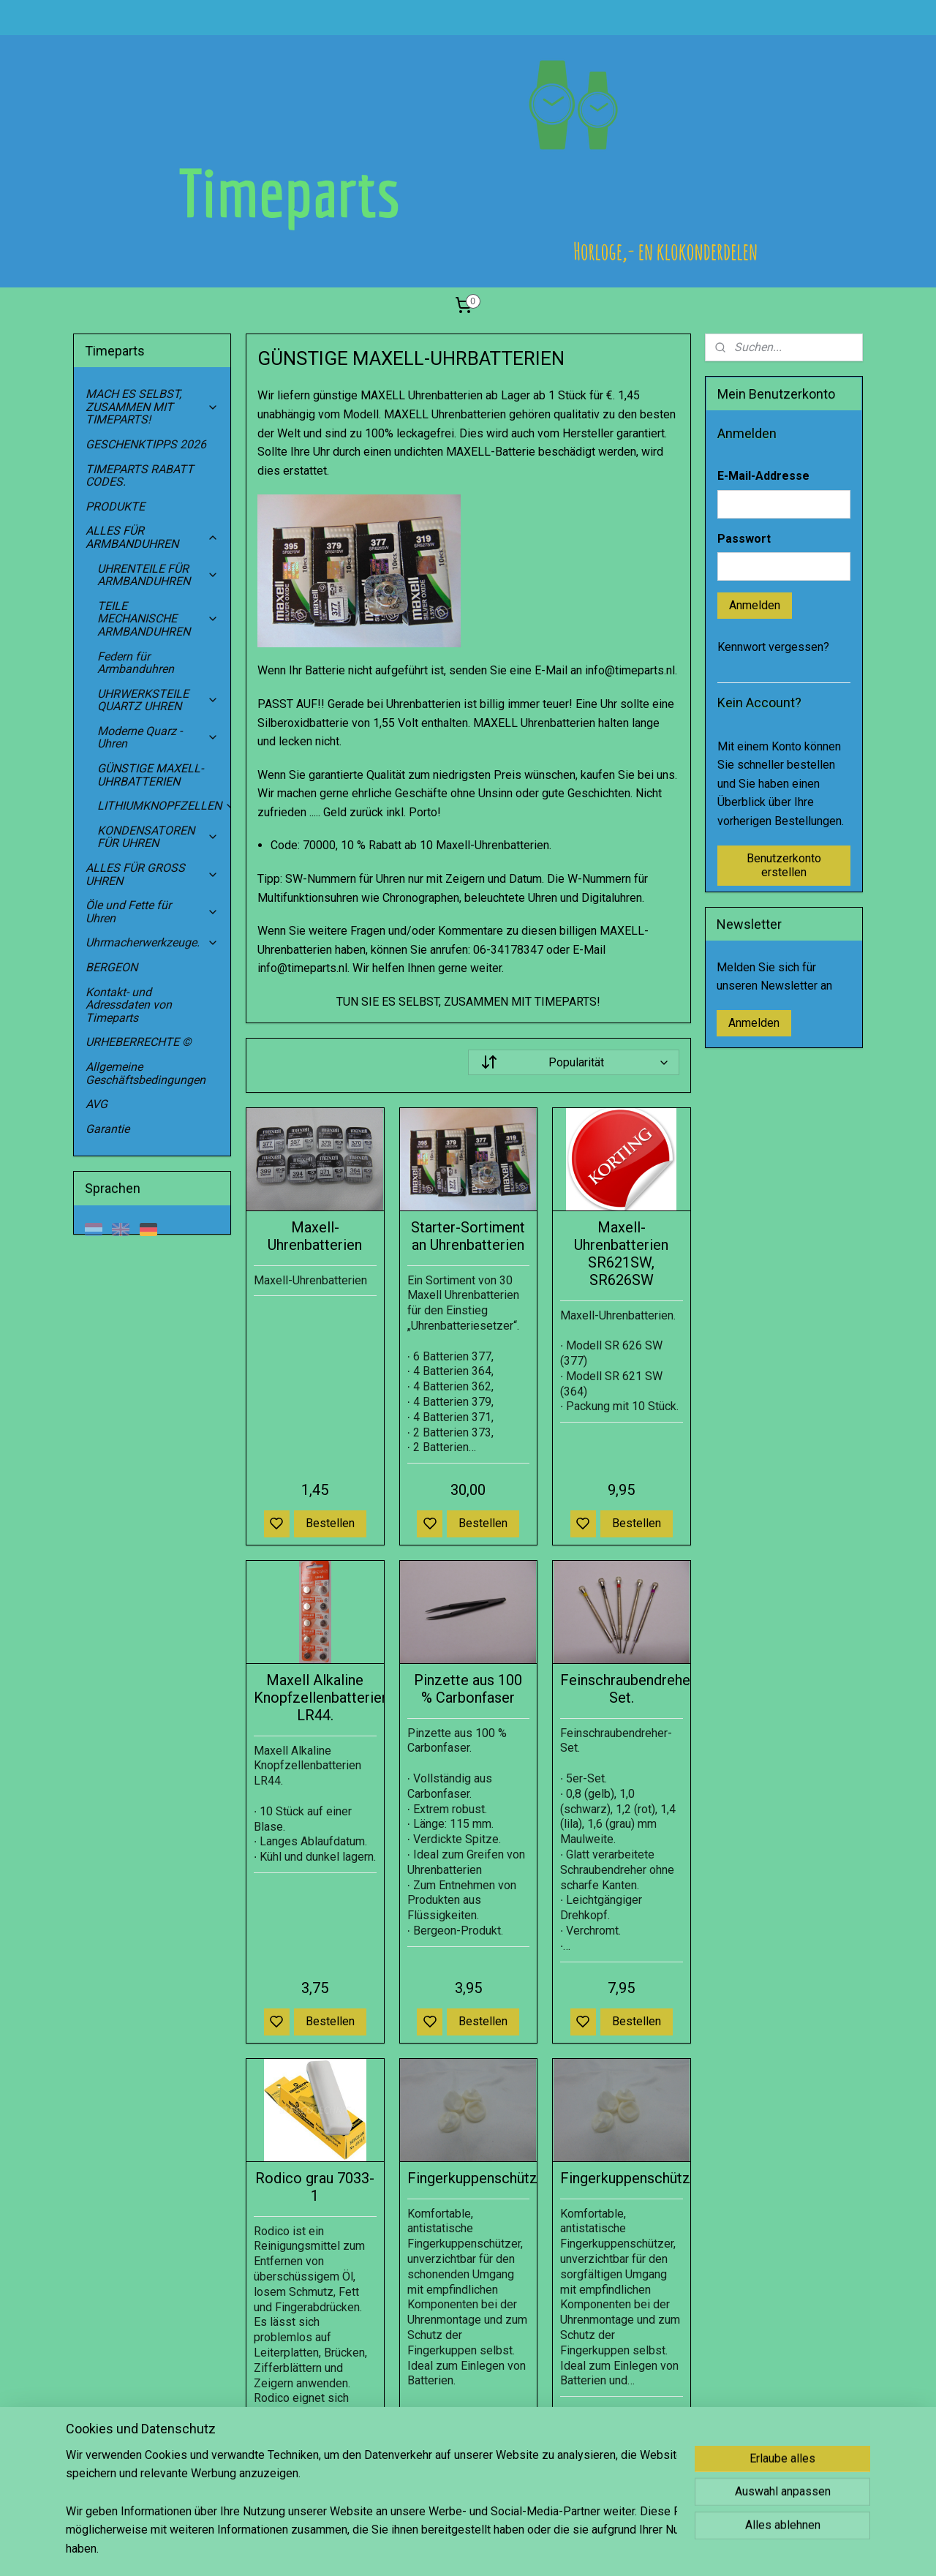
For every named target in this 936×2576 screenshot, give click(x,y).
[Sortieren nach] (573, 1062)
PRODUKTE (115, 506)
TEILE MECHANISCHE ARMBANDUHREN (158, 619)
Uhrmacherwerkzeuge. (152, 942)
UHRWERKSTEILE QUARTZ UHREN (158, 700)
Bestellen (330, 1523)
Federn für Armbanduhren (135, 663)
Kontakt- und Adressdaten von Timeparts (129, 1005)
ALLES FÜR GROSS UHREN (152, 874)
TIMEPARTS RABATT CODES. (140, 475)
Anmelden (754, 605)
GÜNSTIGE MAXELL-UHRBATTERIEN (150, 774)
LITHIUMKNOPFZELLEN (163, 806)
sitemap (508, 2549)
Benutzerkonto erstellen (784, 865)
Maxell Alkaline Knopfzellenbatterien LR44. (315, 1697)
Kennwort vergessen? (773, 647)
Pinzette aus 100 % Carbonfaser (468, 1688)
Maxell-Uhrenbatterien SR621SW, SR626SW (621, 1254)
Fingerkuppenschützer (468, 2178)
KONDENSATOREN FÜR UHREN (158, 837)
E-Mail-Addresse (763, 476)
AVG (96, 1104)
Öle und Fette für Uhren (152, 911)
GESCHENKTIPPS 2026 (146, 444)
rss (537, 2549)
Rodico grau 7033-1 (314, 2186)
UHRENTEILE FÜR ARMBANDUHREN (158, 575)
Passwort (744, 539)
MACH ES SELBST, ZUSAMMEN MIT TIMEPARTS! (152, 406)
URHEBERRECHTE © (139, 1042)
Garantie (107, 1129)
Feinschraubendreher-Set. (621, 1688)
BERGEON (111, 967)
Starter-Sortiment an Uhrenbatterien (468, 1236)
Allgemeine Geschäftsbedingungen (145, 1073)
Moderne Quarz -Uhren (158, 737)
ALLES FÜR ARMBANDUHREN (152, 537)
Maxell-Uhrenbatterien (315, 1236)
